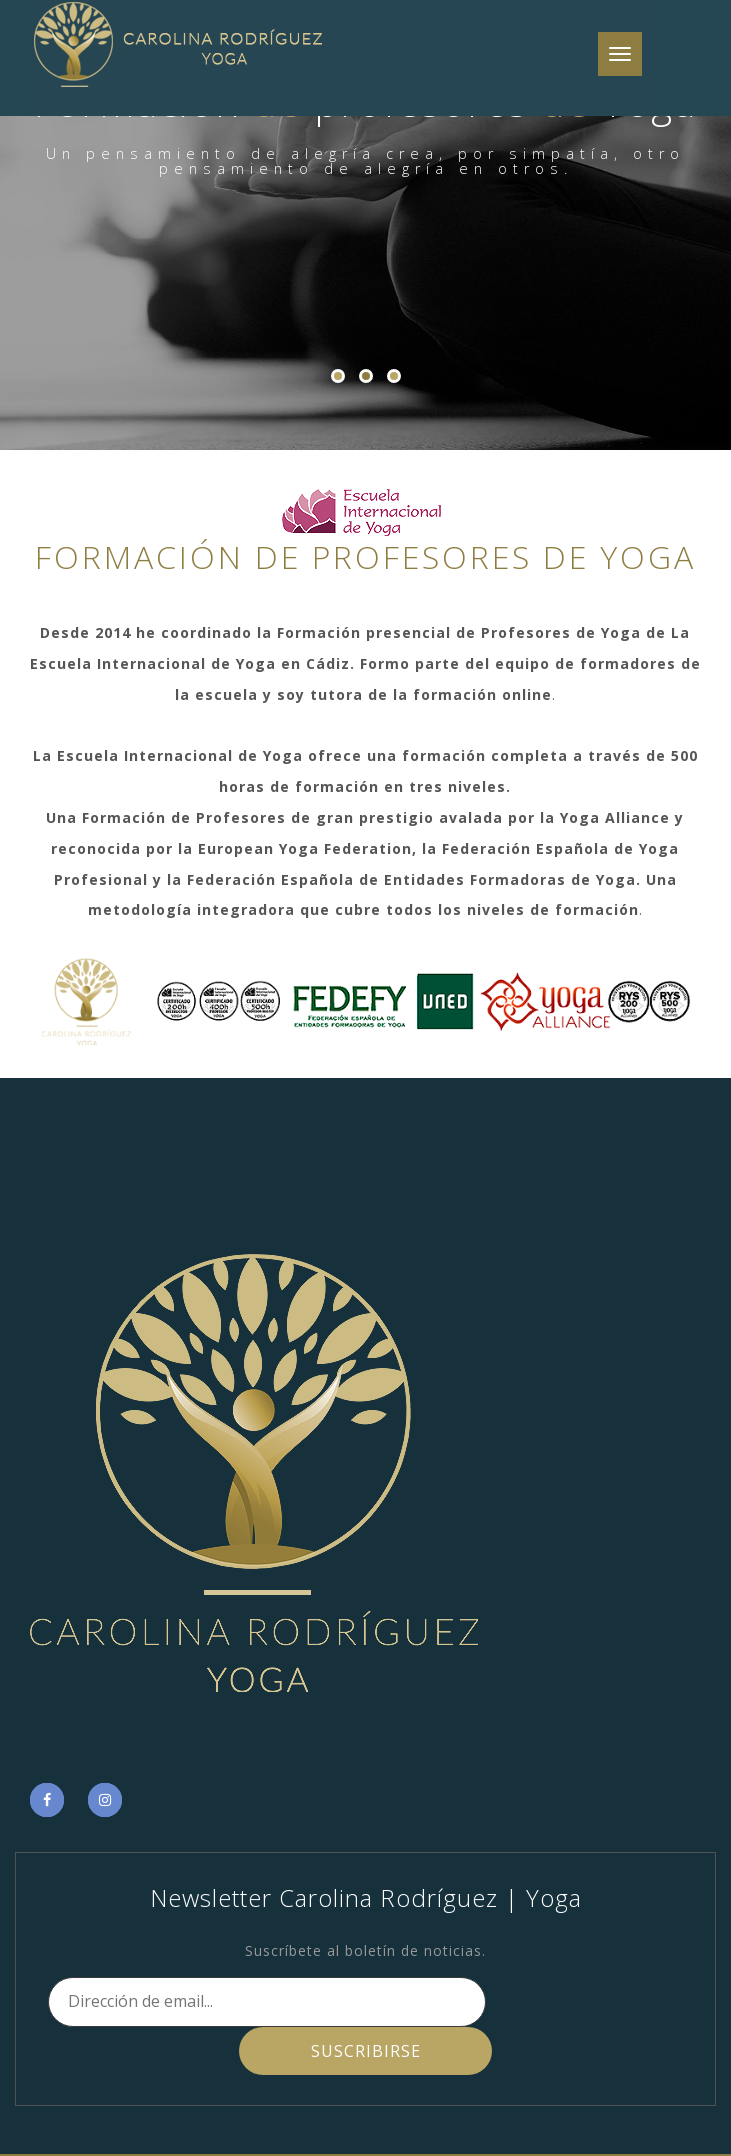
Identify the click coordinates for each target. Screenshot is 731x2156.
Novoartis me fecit (511, 2129)
